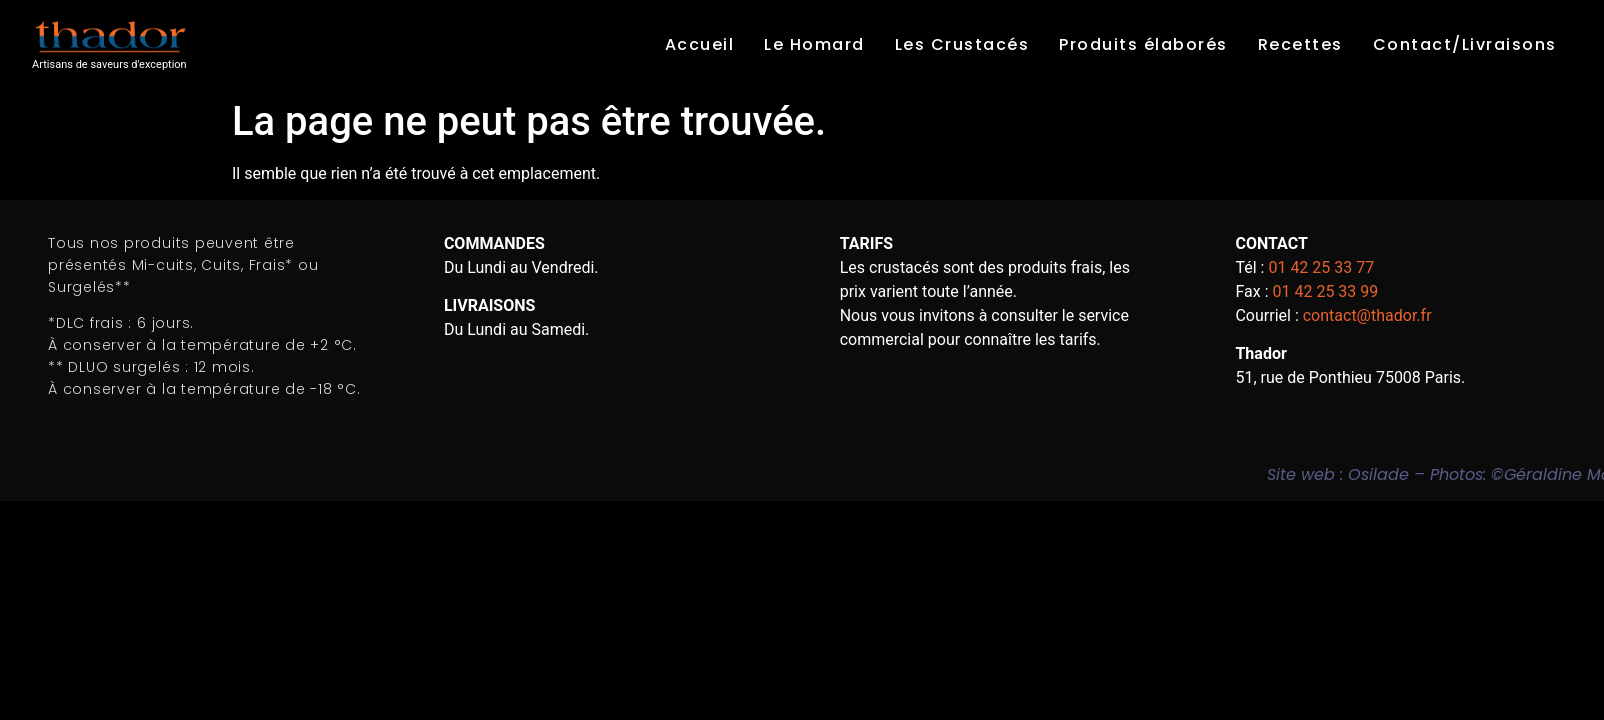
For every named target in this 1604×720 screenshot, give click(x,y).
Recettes (1300, 44)
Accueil (700, 44)
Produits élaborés (1143, 44)
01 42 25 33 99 (1325, 291)
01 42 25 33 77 (1321, 267)
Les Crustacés (962, 44)
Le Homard (814, 44)
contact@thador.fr (1367, 315)
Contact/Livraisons (1465, 44)
